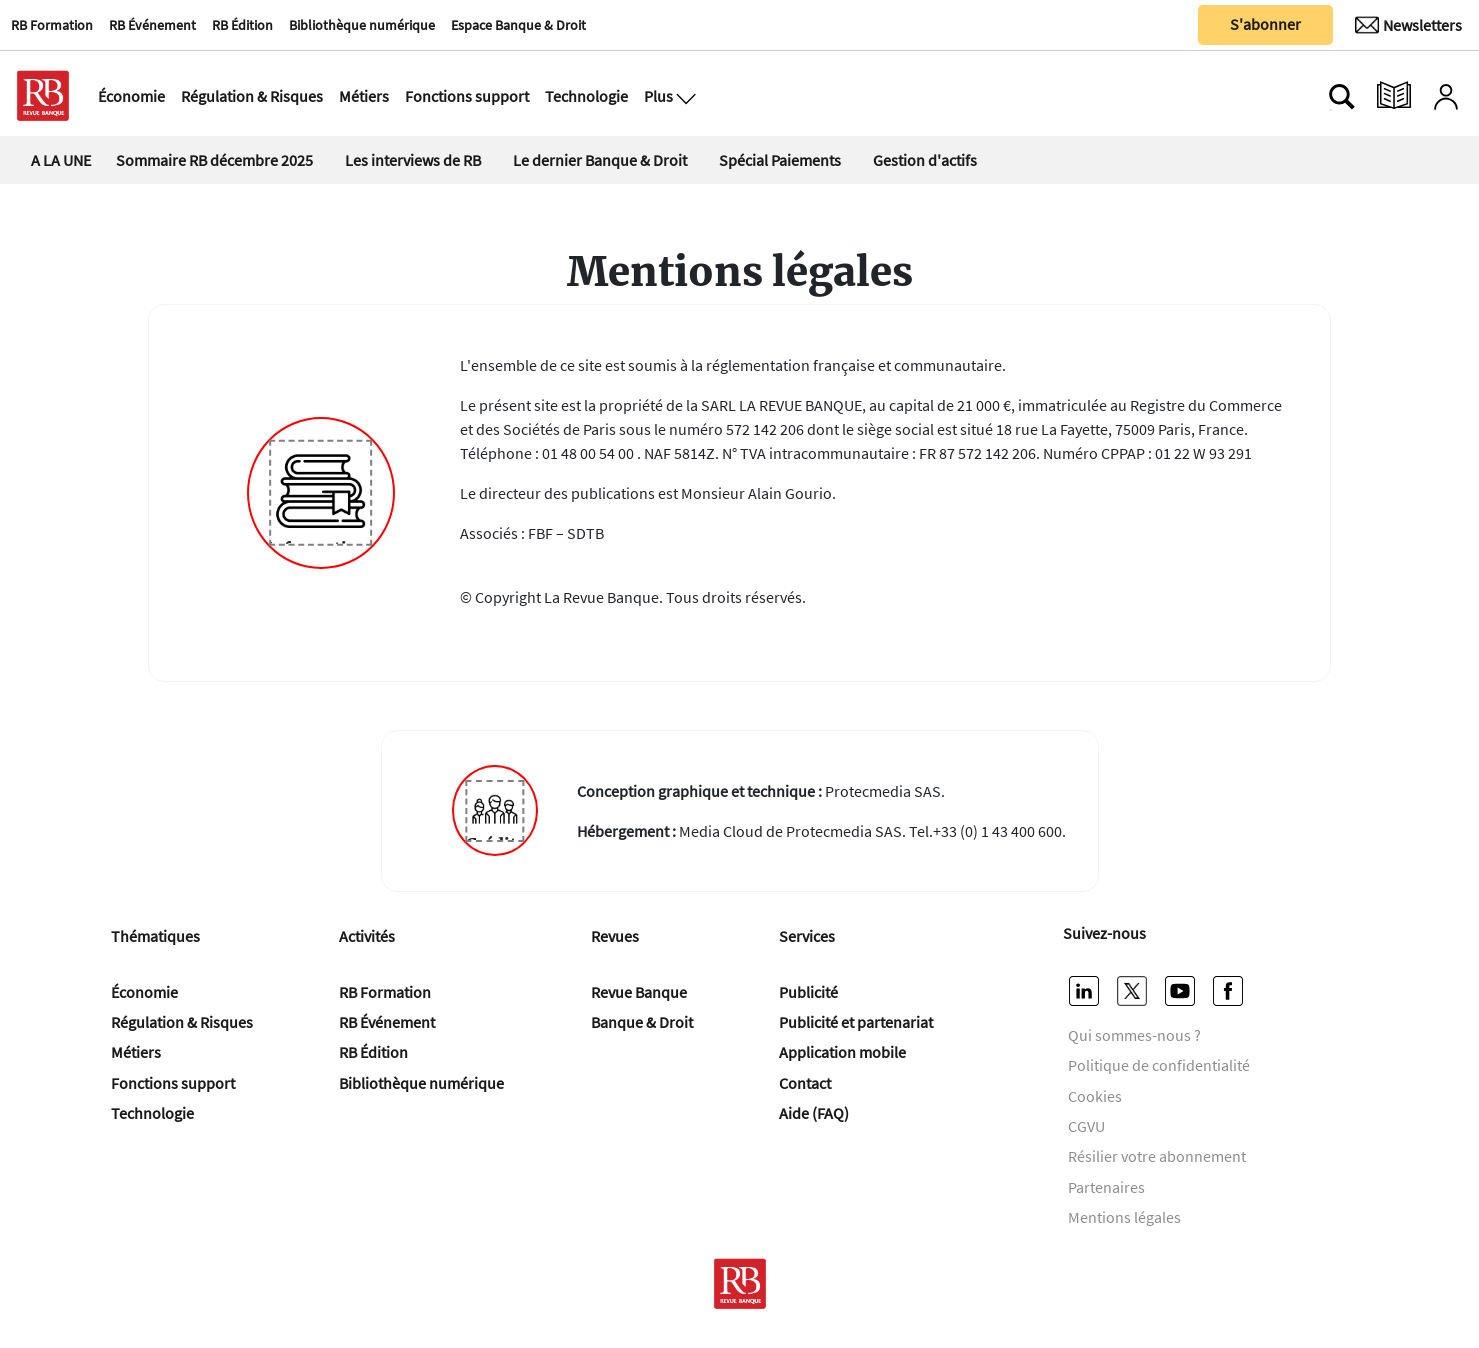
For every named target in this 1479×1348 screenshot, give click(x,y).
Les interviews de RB (413, 160)
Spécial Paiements (780, 160)
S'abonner (1265, 24)
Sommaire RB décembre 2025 (214, 160)
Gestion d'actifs (925, 160)
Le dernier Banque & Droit (600, 160)
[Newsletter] (1408, 25)
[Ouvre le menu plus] (684, 96)
